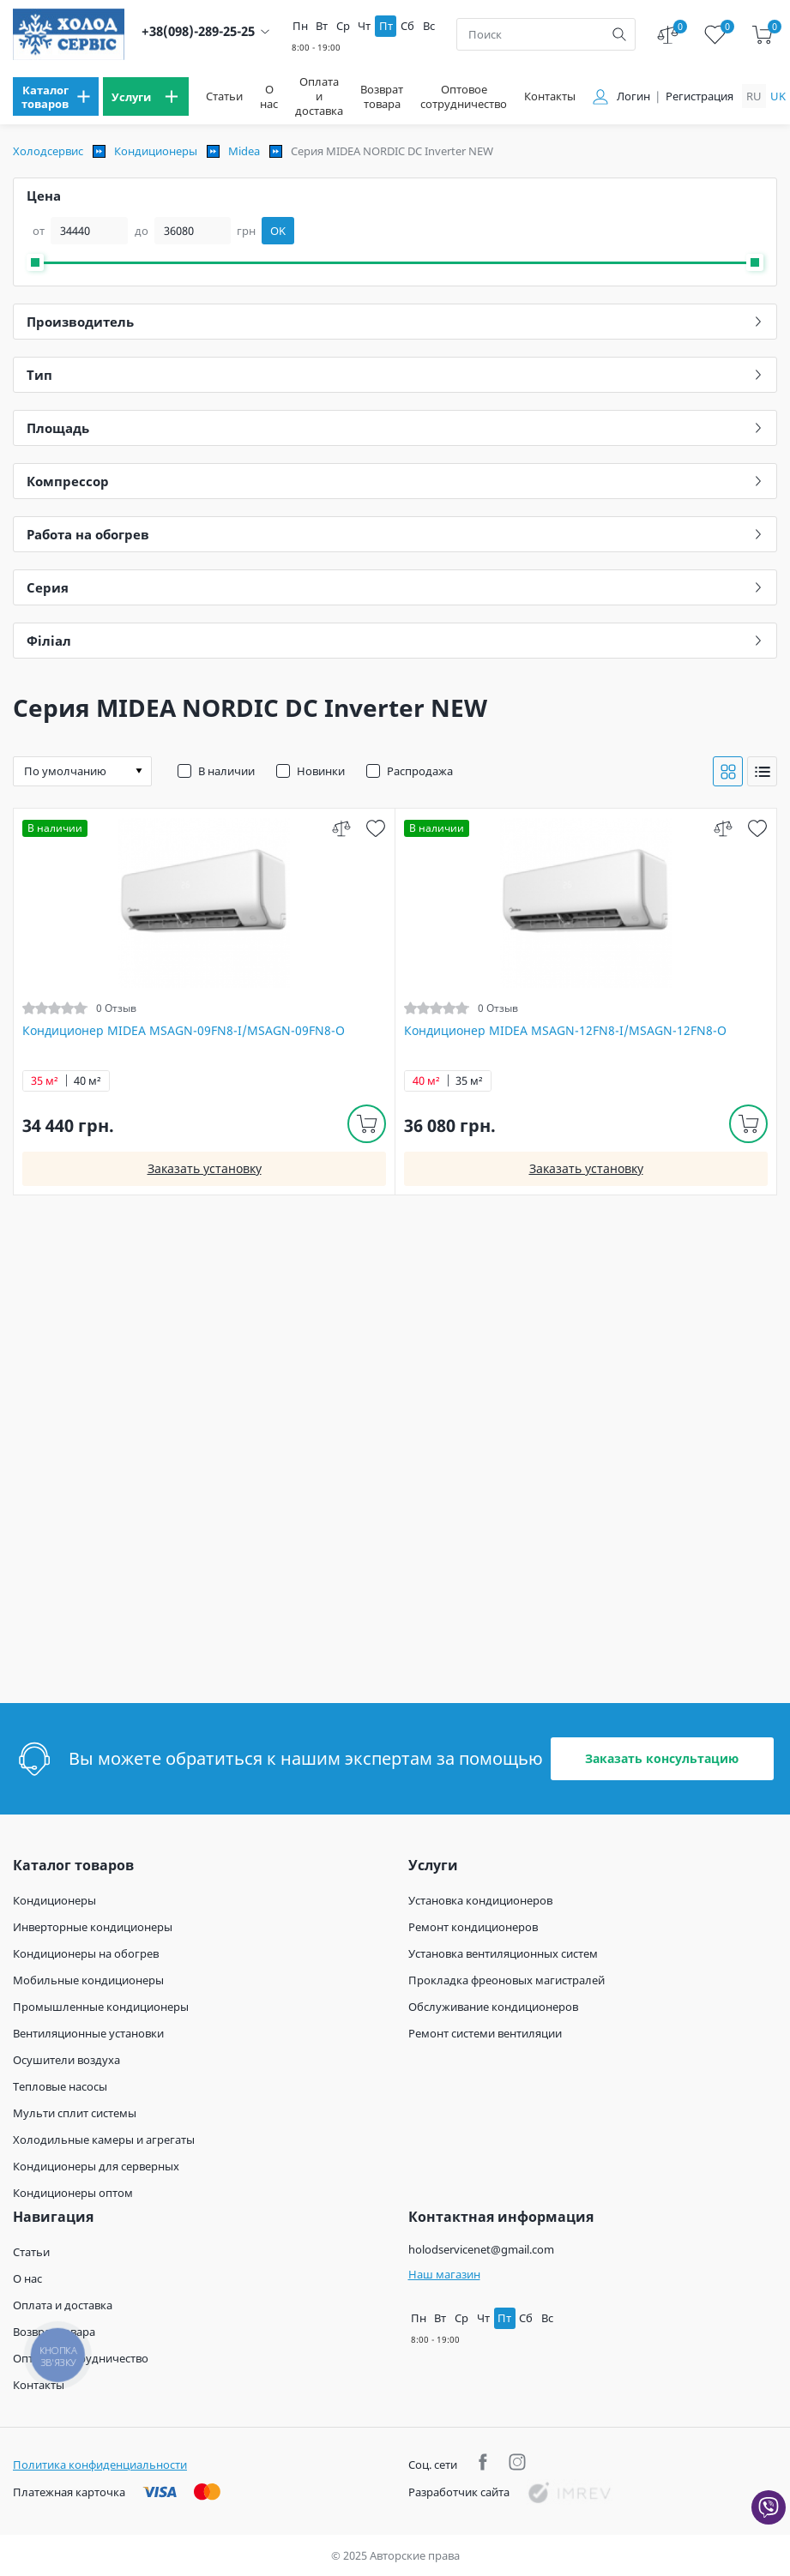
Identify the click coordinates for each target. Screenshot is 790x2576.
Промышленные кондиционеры (101, 2006)
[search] (619, 34)
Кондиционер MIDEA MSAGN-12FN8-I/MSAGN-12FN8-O (565, 1030)
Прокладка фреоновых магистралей (506, 1980)
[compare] (341, 828)
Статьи (224, 96)
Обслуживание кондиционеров (493, 2006)
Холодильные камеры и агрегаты (104, 2139)
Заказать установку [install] (205, 1168)
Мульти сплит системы (74, 2113)
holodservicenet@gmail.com (481, 2249)
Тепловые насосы (60, 2086)
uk (778, 96)
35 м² (44, 1080)
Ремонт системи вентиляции (485, 2033)
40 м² (87, 1080)
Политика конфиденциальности (100, 2464)
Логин (633, 96)
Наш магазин (444, 2274)
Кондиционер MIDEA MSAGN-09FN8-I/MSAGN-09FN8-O (183, 1030)
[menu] (56, 96)
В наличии (226, 771)
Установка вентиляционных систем (503, 1953)
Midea (244, 151)
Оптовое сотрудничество (463, 96)
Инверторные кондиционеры (92, 1927)
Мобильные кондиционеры (88, 1980)
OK (278, 230)
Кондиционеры (155, 151)
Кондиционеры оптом (73, 2192)
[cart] (762, 35)
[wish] (375, 828)
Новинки (321, 771)
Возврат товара (381, 96)
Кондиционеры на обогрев (86, 1953)
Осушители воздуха (66, 2059)
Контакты (550, 96)
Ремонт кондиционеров (473, 1927)
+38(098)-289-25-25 (198, 31)
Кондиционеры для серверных (96, 2166)
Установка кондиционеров (480, 1900)
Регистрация (699, 96)
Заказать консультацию (662, 1758)
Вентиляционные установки (88, 2033)
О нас (269, 96)
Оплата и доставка (319, 96)
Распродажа (420, 771)
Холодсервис (48, 151)
